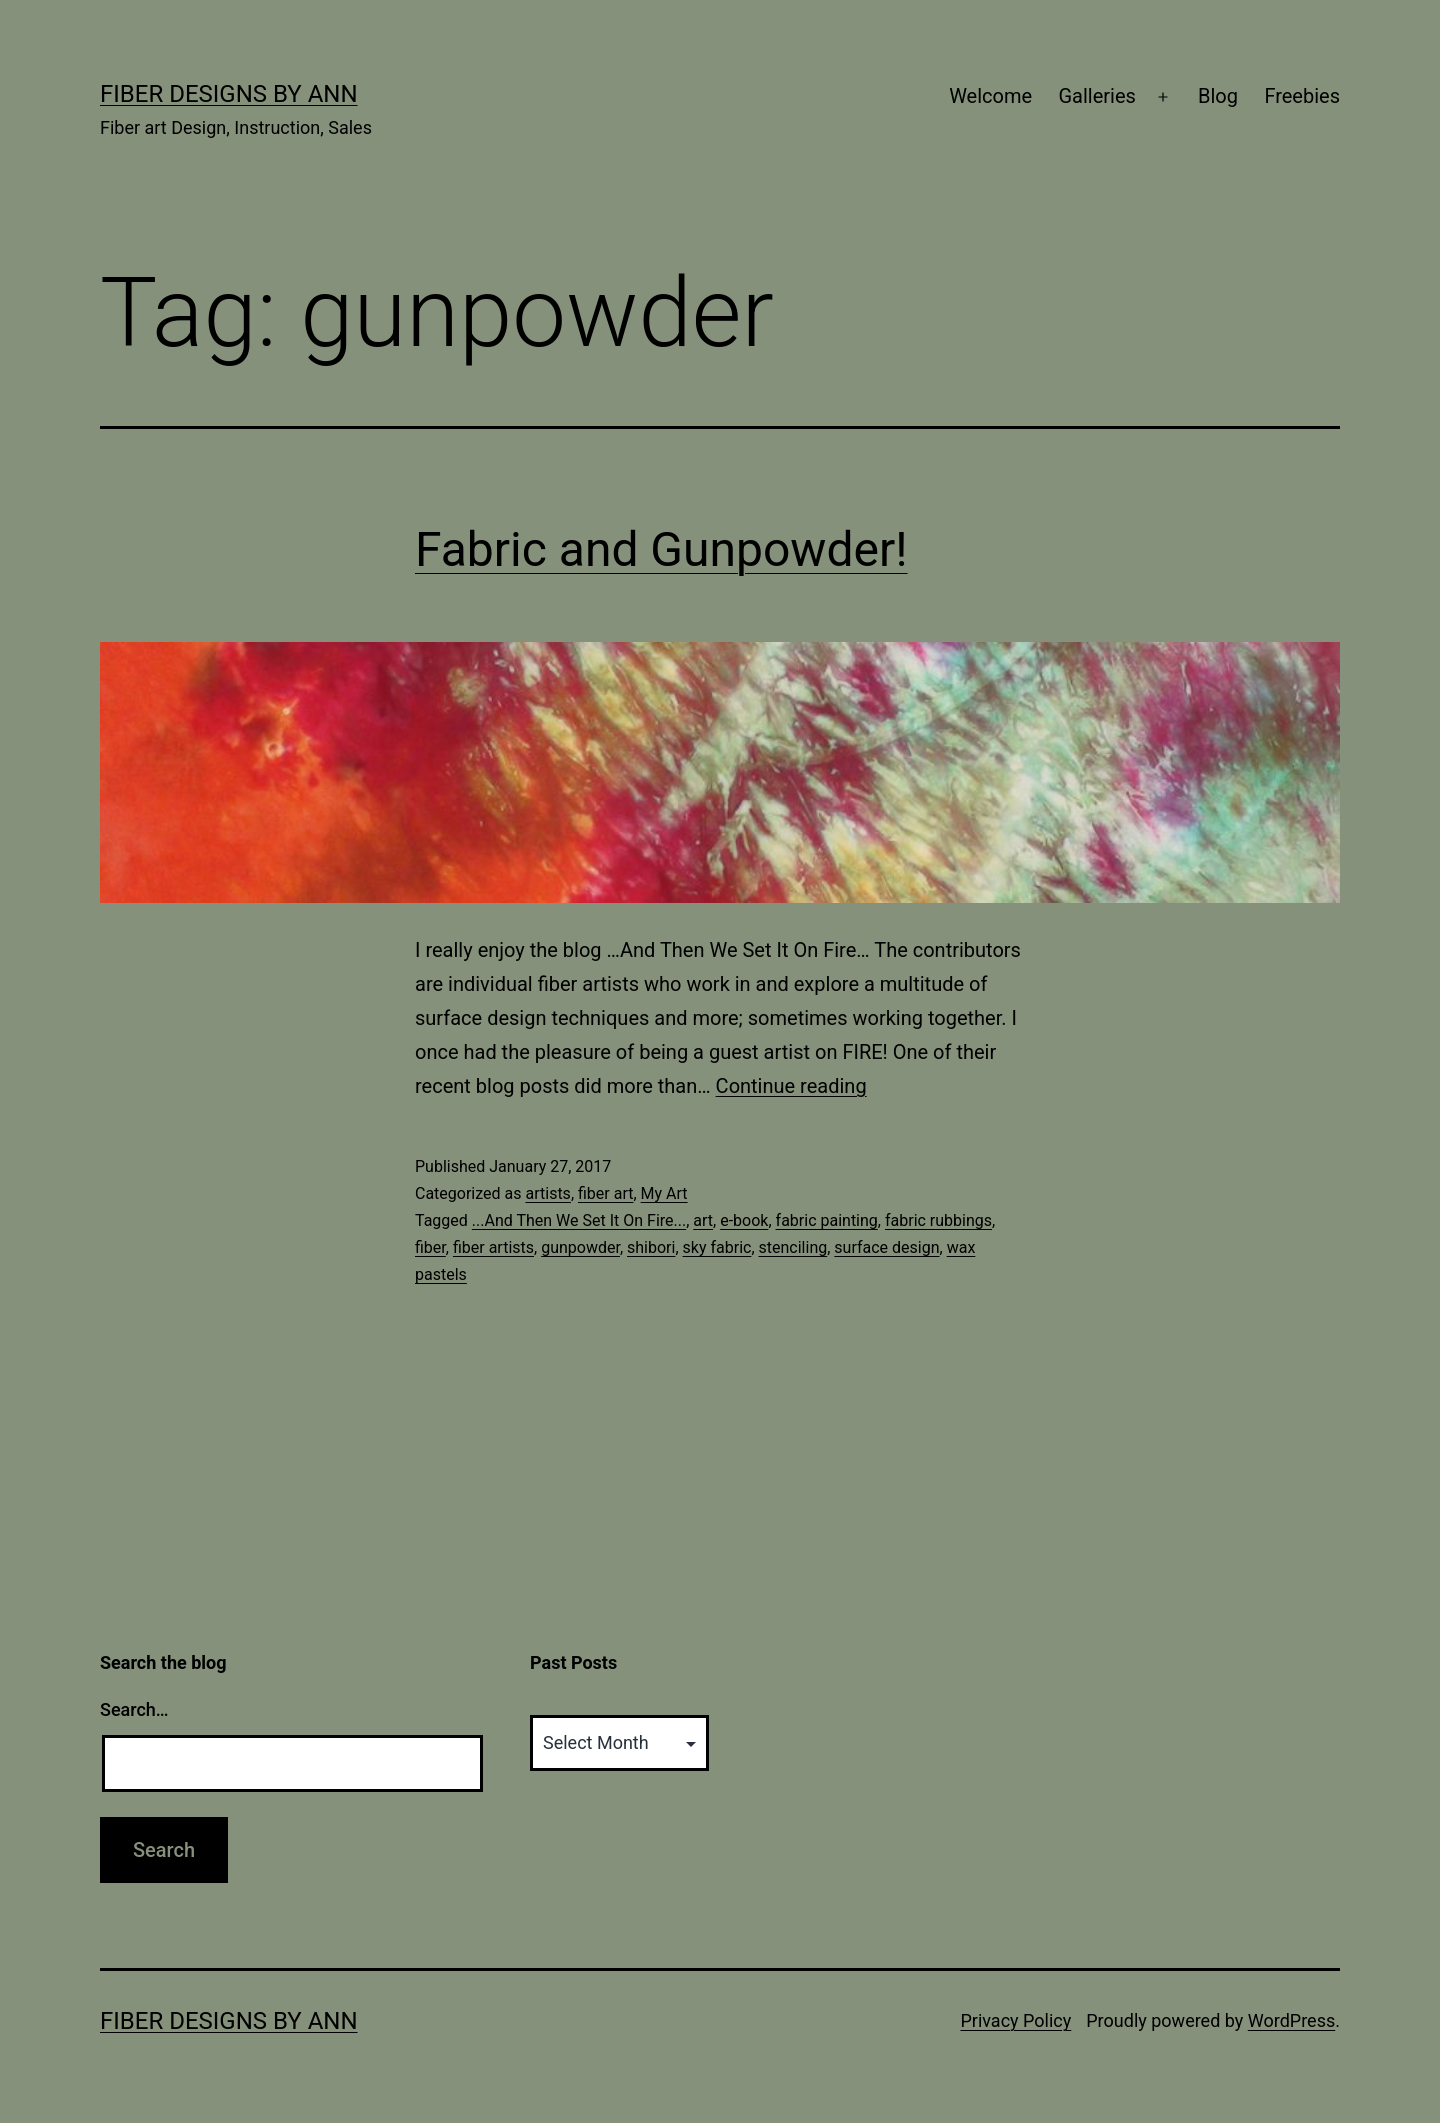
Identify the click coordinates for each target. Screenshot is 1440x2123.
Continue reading (791, 1086)
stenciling (793, 1247)
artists (547, 1193)
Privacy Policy (1015, 2020)
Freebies (1302, 96)
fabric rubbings (938, 1220)
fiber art (605, 1193)
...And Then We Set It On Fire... (579, 1220)
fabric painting (827, 1220)
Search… (134, 1709)
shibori (651, 1247)
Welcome (990, 96)
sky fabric (717, 1247)
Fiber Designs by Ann (229, 94)
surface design (886, 1247)
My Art (664, 1193)
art (703, 1220)
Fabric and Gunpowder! (661, 549)
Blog (1218, 96)
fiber (430, 1247)
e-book (744, 1220)
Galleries (1096, 96)
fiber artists (493, 1247)
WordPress (1291, 2020)
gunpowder (580, 1247)
